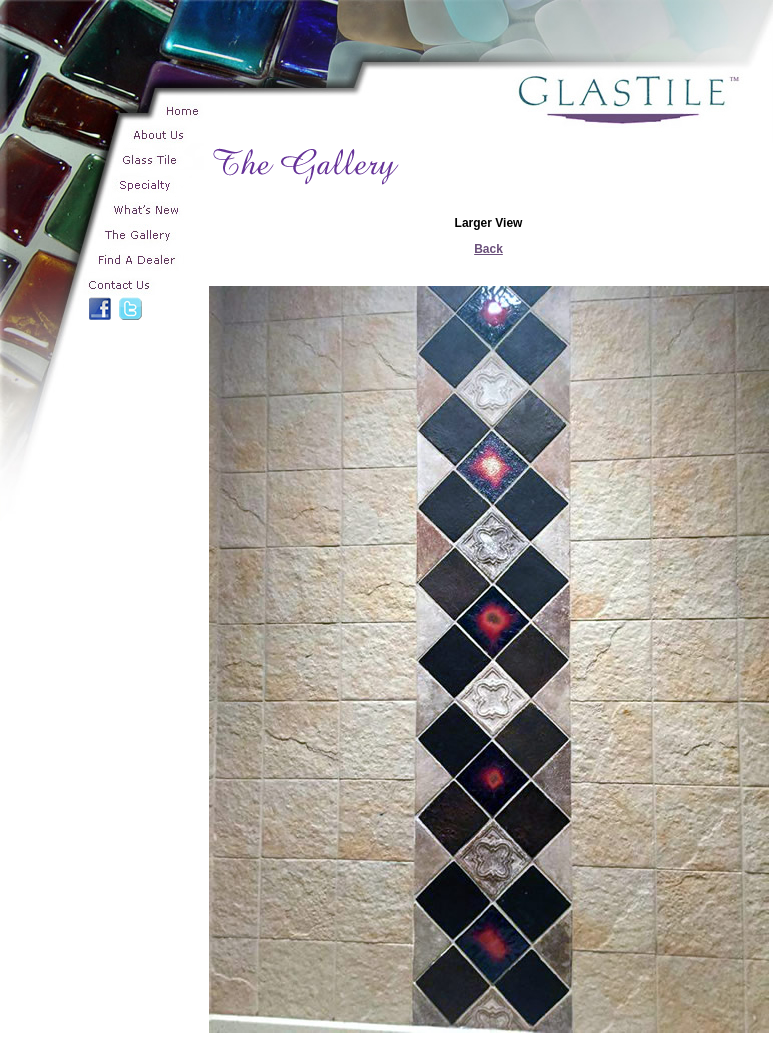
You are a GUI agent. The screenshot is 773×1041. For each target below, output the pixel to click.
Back (488, 249)
